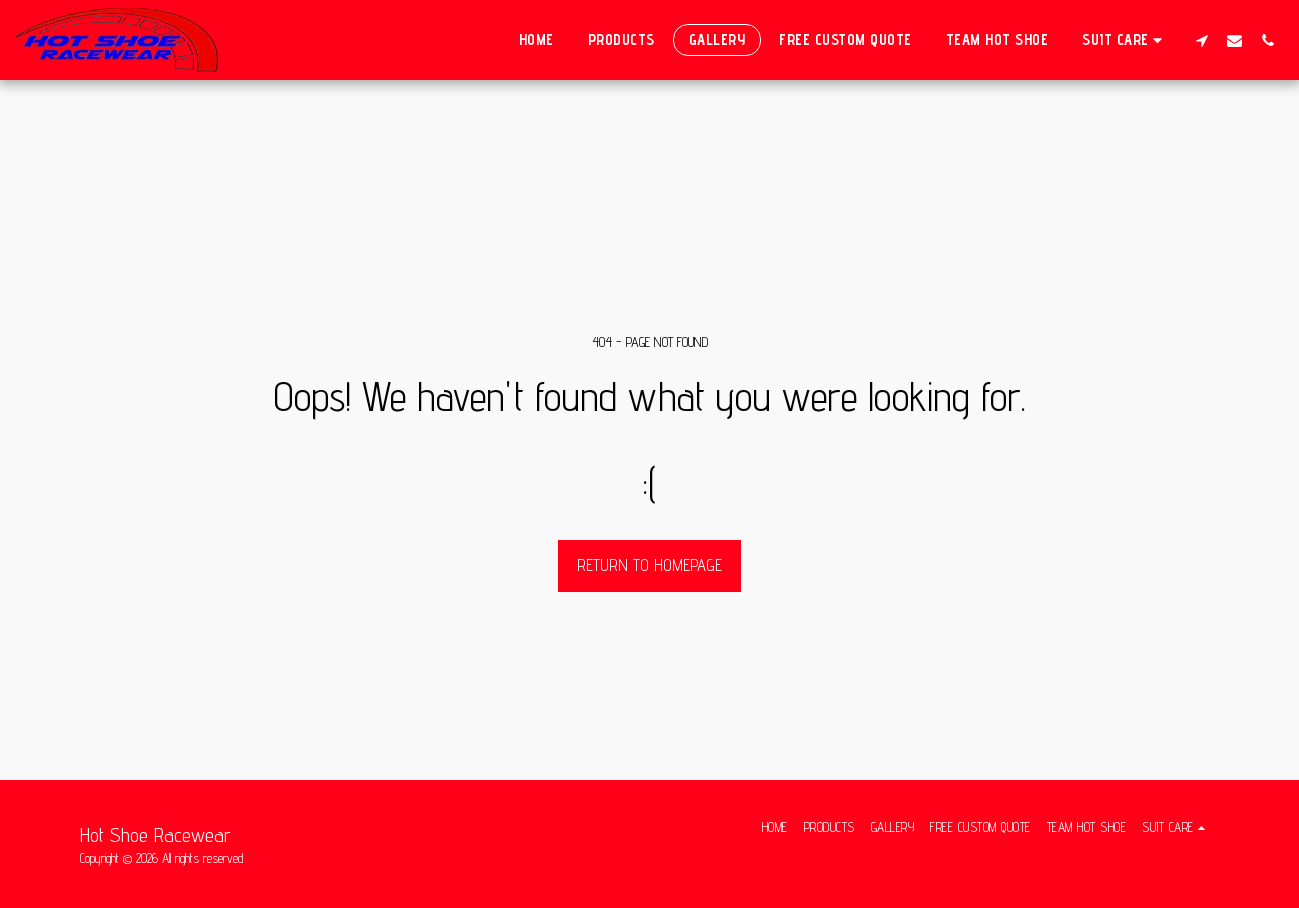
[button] (1125, 39)
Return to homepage (649, 565)
